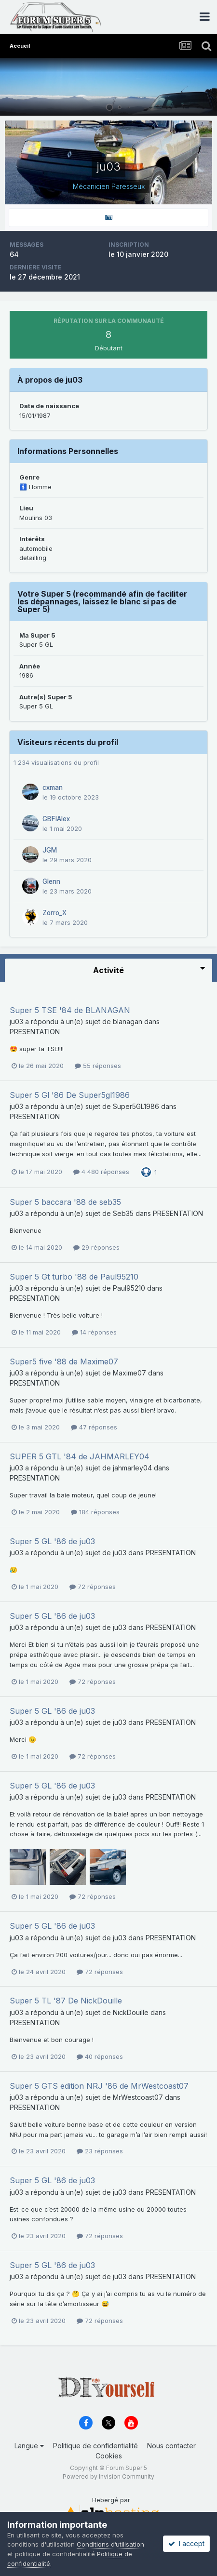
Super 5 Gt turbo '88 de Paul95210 (74, 1276)
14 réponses (94, 1332)
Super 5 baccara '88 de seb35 (65, 1202)
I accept (186, 2543)
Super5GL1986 (136, 1106)
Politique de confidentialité (95, 2446)
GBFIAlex (56, 819)
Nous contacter (171, 2446)
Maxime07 (129, 1373)
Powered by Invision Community (108, 2476)
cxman (52, 787)
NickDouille (131, 2012)
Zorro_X (54, 913)
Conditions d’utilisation (110, 2544)
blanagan (127, 1021)
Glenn (51, 881)
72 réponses (92, 1586)
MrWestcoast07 (138, 2097)
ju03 (16, 1021)
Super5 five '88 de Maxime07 (64, 1361)
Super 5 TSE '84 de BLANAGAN (70, 1010)
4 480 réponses (101, 1171)
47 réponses (94, 1427)
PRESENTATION (35, 1032)
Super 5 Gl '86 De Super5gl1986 (70, 1095)
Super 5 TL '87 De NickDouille (66, 2000)
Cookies (108, 2456)
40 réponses (100, 2056)
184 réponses (95, 1512)
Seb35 (123, 1213)
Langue (29, 2446)
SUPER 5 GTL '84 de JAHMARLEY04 (79, 1456)
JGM (49, 850)
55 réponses (98, 1065)
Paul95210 (129, 1288)
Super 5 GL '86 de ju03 (52, 1541)
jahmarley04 (132, 1468)
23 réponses (100, 2151)
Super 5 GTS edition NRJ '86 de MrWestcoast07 (99, 2086)
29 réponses (96, 1247)
